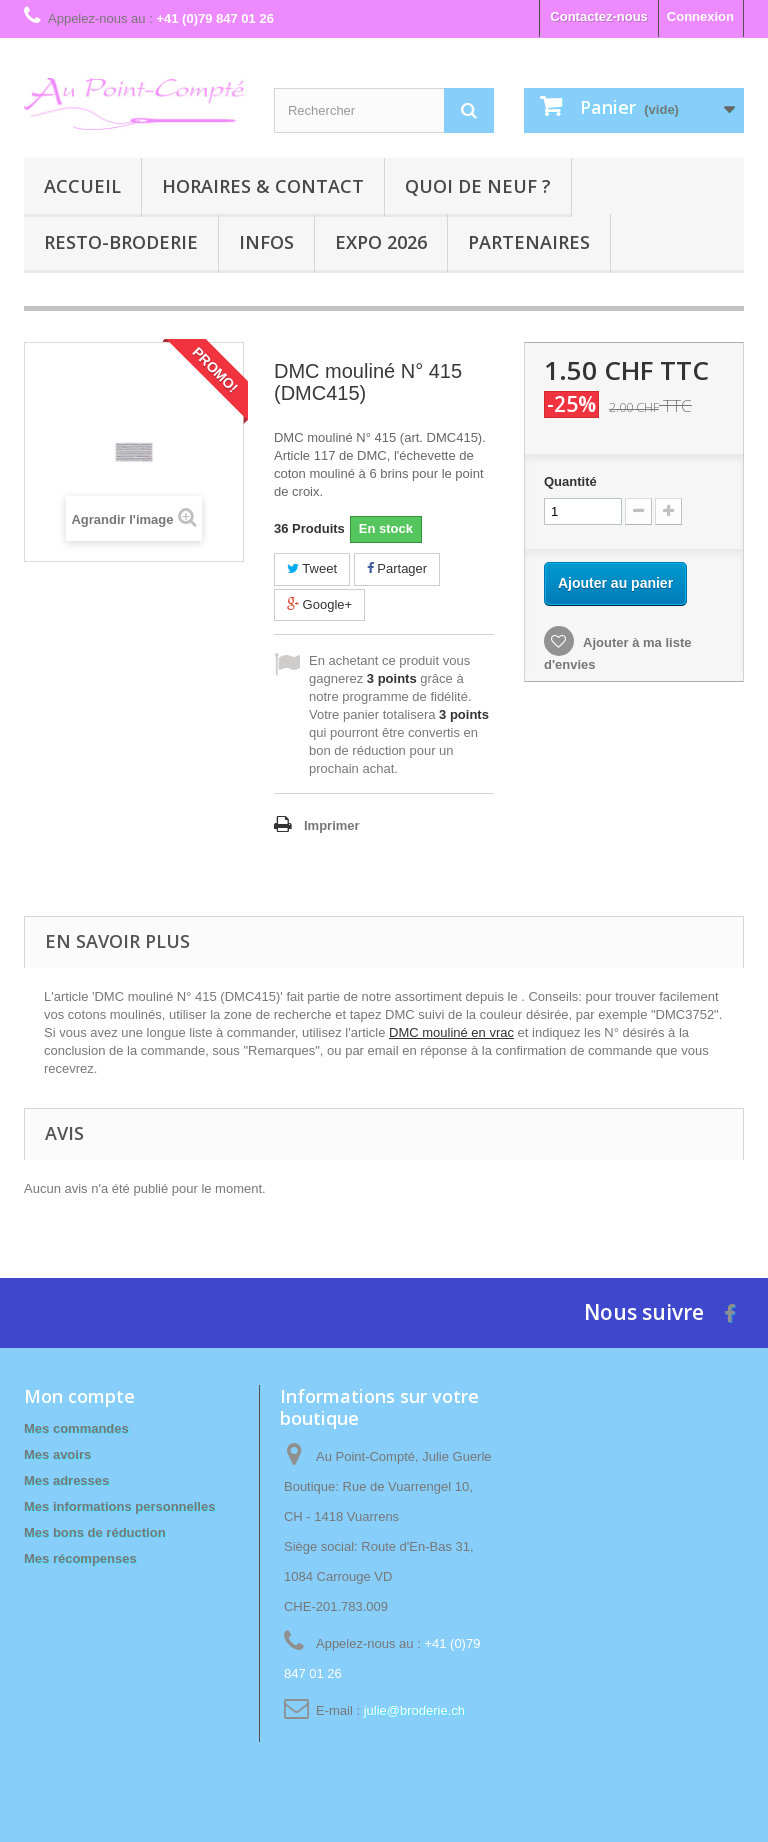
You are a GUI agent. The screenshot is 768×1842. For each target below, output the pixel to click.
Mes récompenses (80, 1558)
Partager (397, 568)
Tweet (312, 568)
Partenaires (529, 242)
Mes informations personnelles (119, 1506)
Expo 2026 (381, 242)
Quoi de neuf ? (478, 186)
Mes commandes (76, 1428)
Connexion (700, 16)
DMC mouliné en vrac (451, 1032)
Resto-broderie (121, 242)
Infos (266, 242)
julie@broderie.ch (414, 1710)
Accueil (82, 186)
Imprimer (332, 825)
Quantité (570, 481)
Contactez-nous (599, 16)
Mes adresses (66, 1480)
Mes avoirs (57, 1454)
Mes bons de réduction (95, 1532)
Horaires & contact (263, 186)
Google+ (319, 604)
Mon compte (79, 1396)
